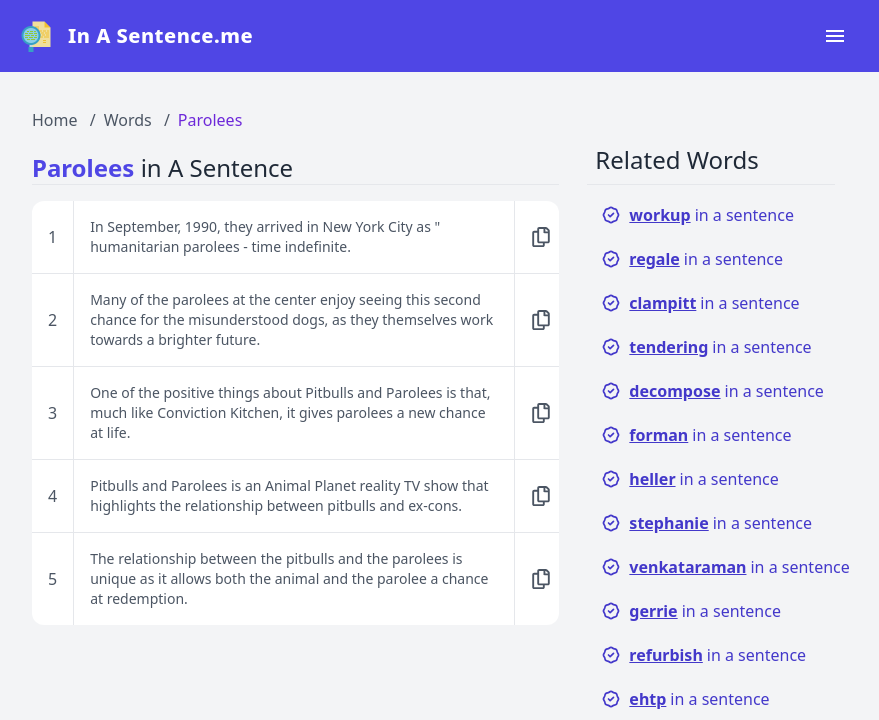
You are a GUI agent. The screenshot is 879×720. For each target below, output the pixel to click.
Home (55, 120)
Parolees (210, 120)
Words (128, 120)
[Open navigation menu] (835, 36)
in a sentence (697, 215)
